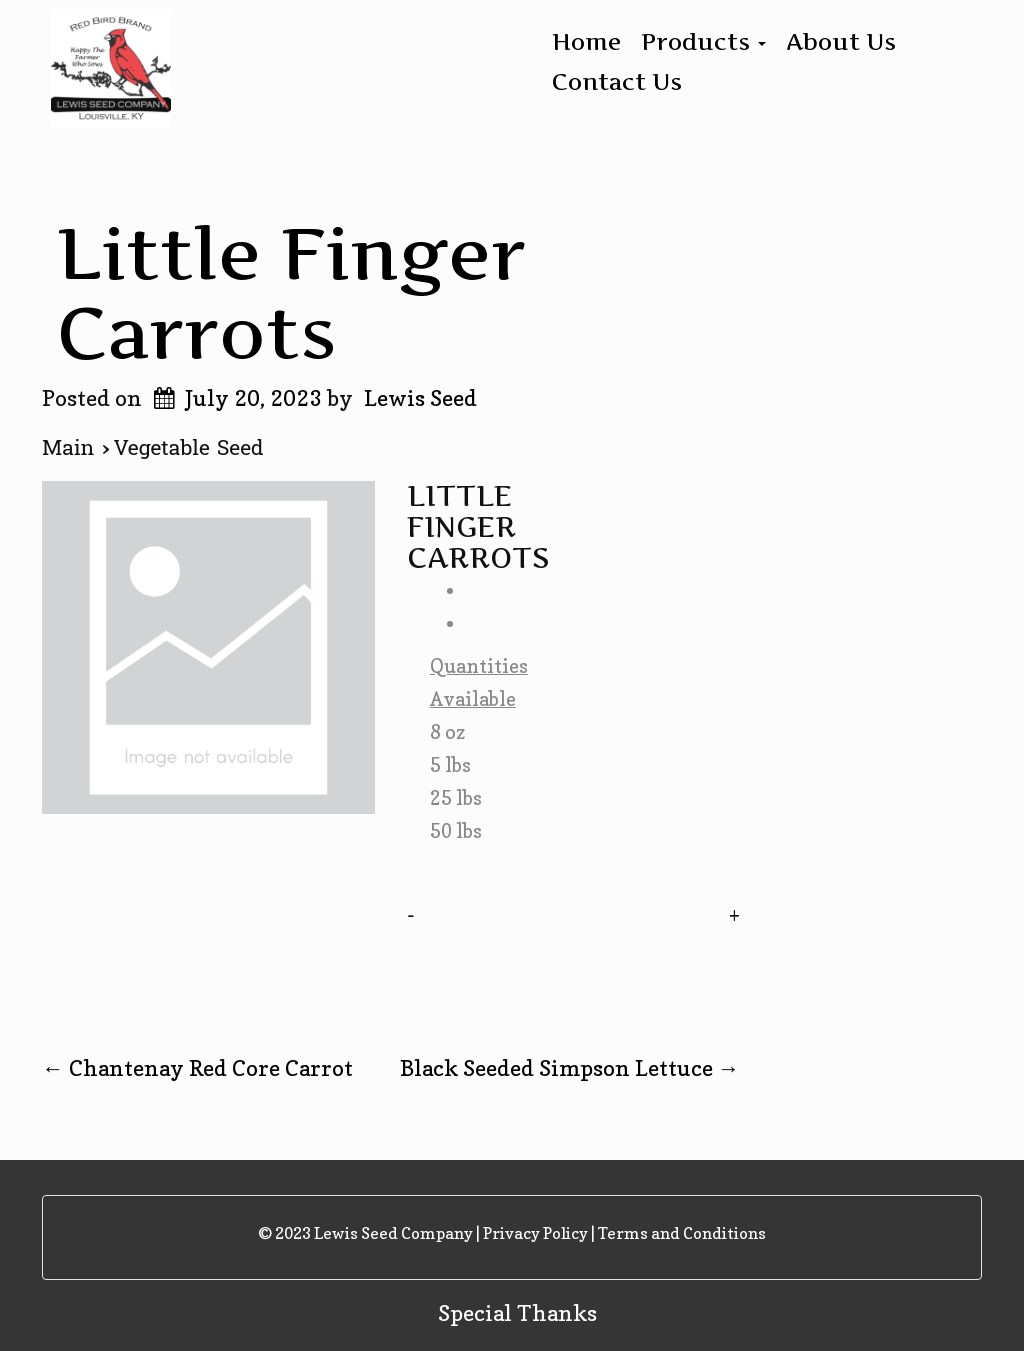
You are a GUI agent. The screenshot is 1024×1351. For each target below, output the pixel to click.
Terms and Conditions (682, 1233)
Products (703, 42)
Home (586, 42)
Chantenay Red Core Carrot (197, 1068)
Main (72, 448)
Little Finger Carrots (291, 292)
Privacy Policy (535, 1233)
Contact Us (617, 82)
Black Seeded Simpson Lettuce (570, 1068)
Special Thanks (517, 1313)
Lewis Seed (420, 398)
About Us (841, 42)
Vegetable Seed (189, 448)
